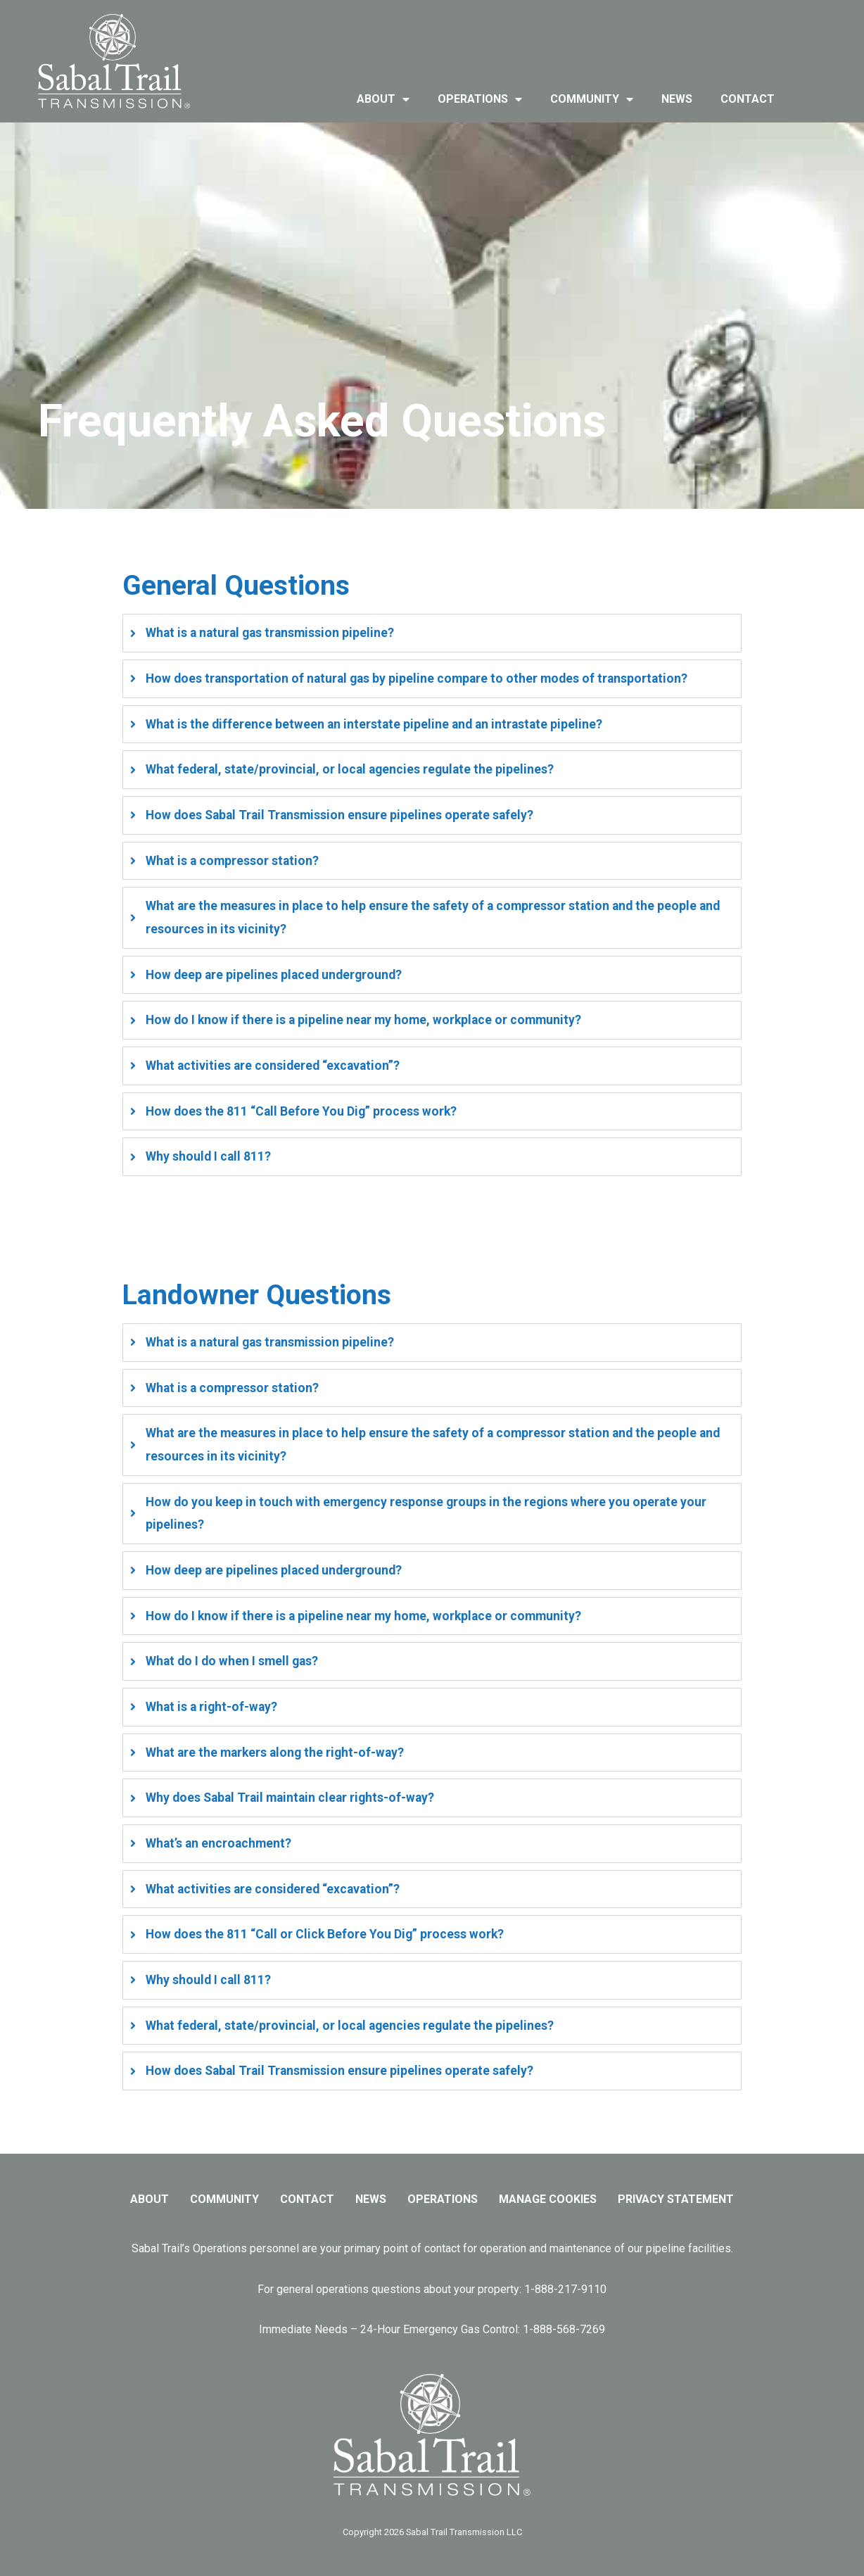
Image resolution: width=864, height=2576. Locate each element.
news (676, 99)
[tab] (432, 633)
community (591, 99)
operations (480, 99)
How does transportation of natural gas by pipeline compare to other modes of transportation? (416, 678)
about (383, 99)
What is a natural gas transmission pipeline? (270, 633)
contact (747, 99)
